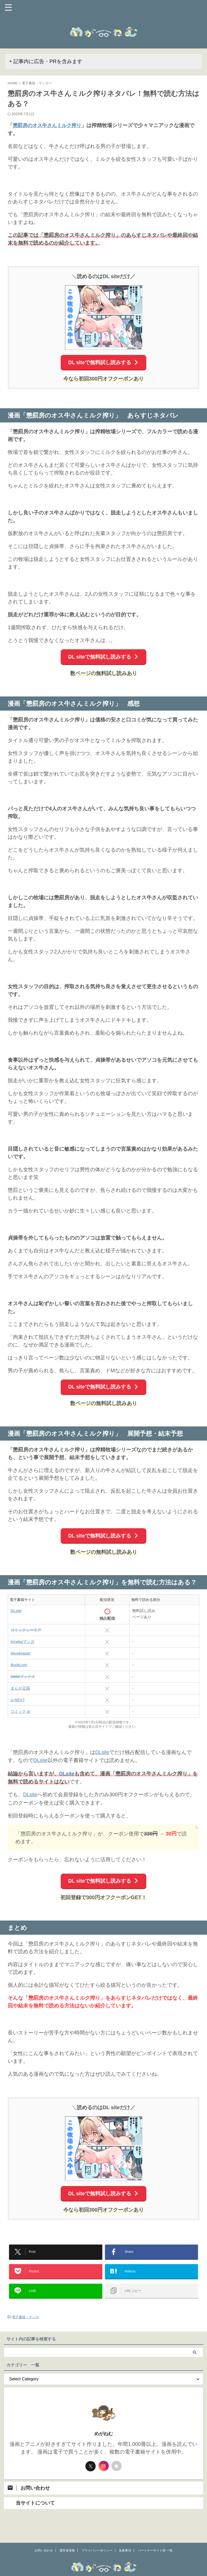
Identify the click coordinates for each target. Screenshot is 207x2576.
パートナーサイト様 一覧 (155, 2536)
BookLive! (19, 1665)
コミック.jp (20, 1712)
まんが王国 (20, 1688)
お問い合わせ (43, 2536)
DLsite (16, 1611)
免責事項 (125, 2536)
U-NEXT (18, 1700)
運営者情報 (67, 2536)
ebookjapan (21, 1653)
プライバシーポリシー (97, 2536)
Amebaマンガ (22, 1642)
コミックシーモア (26, 1630)
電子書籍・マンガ (25, 2318)
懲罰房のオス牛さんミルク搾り (49, 125)
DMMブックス (23, 1677)
